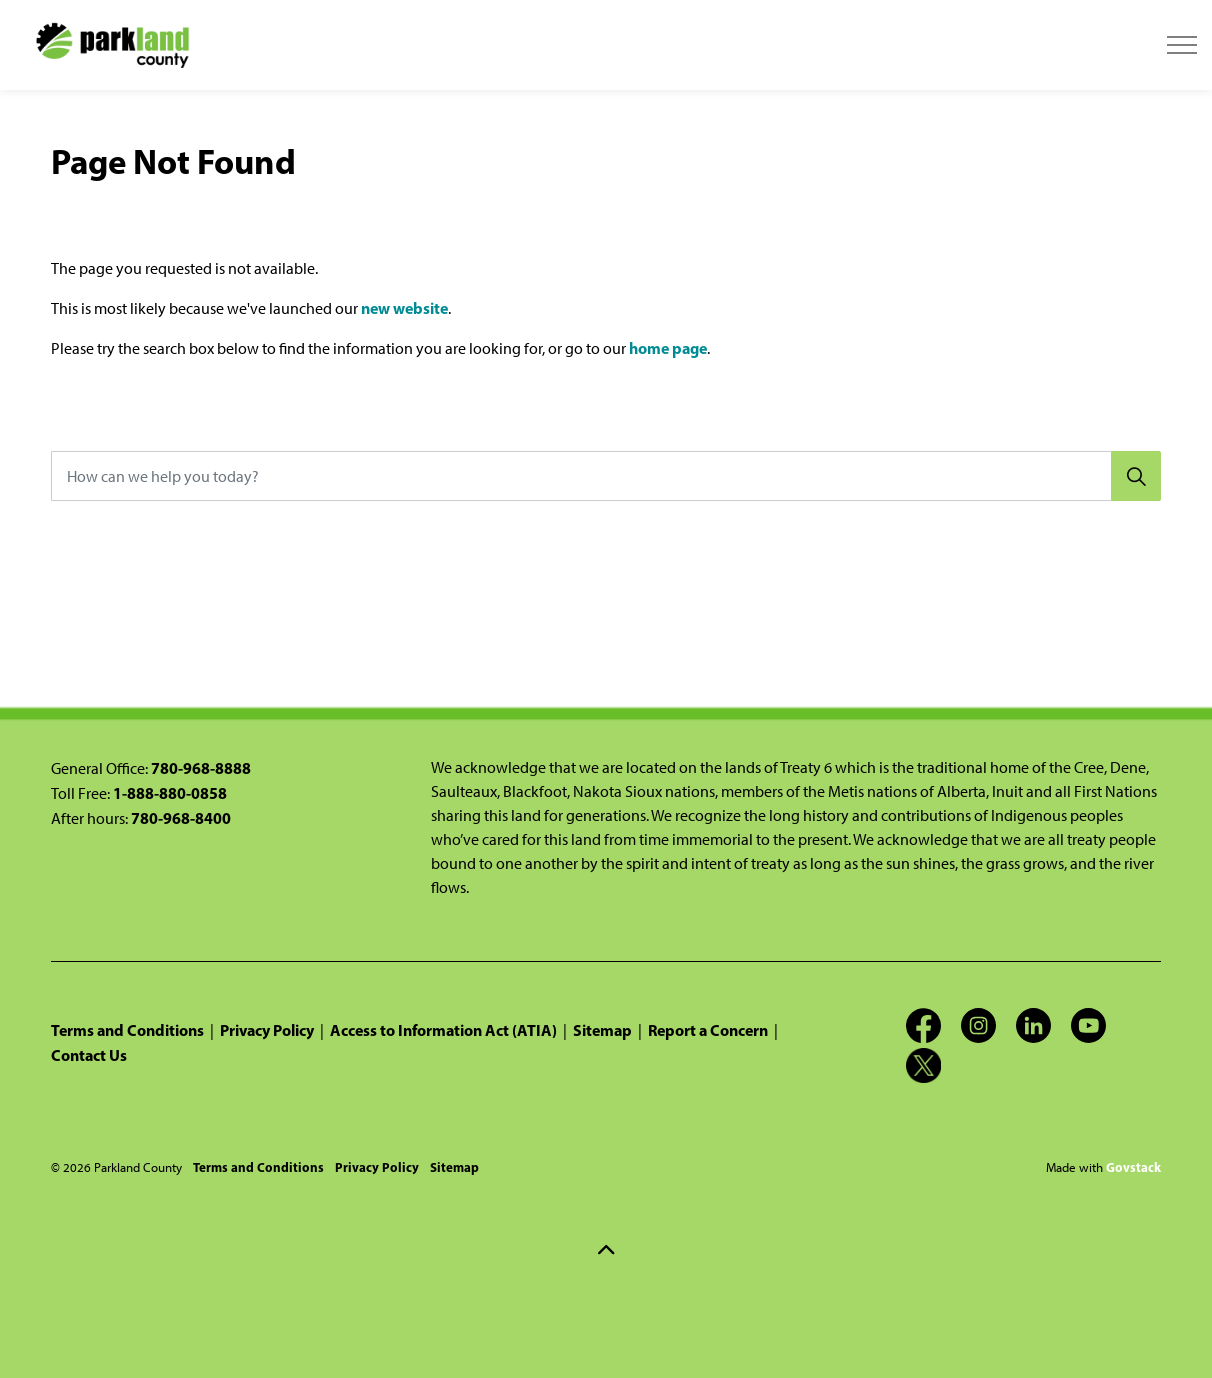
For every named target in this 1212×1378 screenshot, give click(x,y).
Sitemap (602, 1030)
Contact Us (89, 1055)
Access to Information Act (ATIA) (443, 1030)
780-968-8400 (181, 818)
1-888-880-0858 (170, 793)
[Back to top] (606, 1250)
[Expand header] (1182, 45)
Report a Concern (708, 1030)
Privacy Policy (267, 1030)
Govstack (1133, 1167)
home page (668, 348)
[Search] (1136, 476)
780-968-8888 (201, 768)
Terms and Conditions (127, 1030)
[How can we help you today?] (606, 476)
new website (404, 308)
